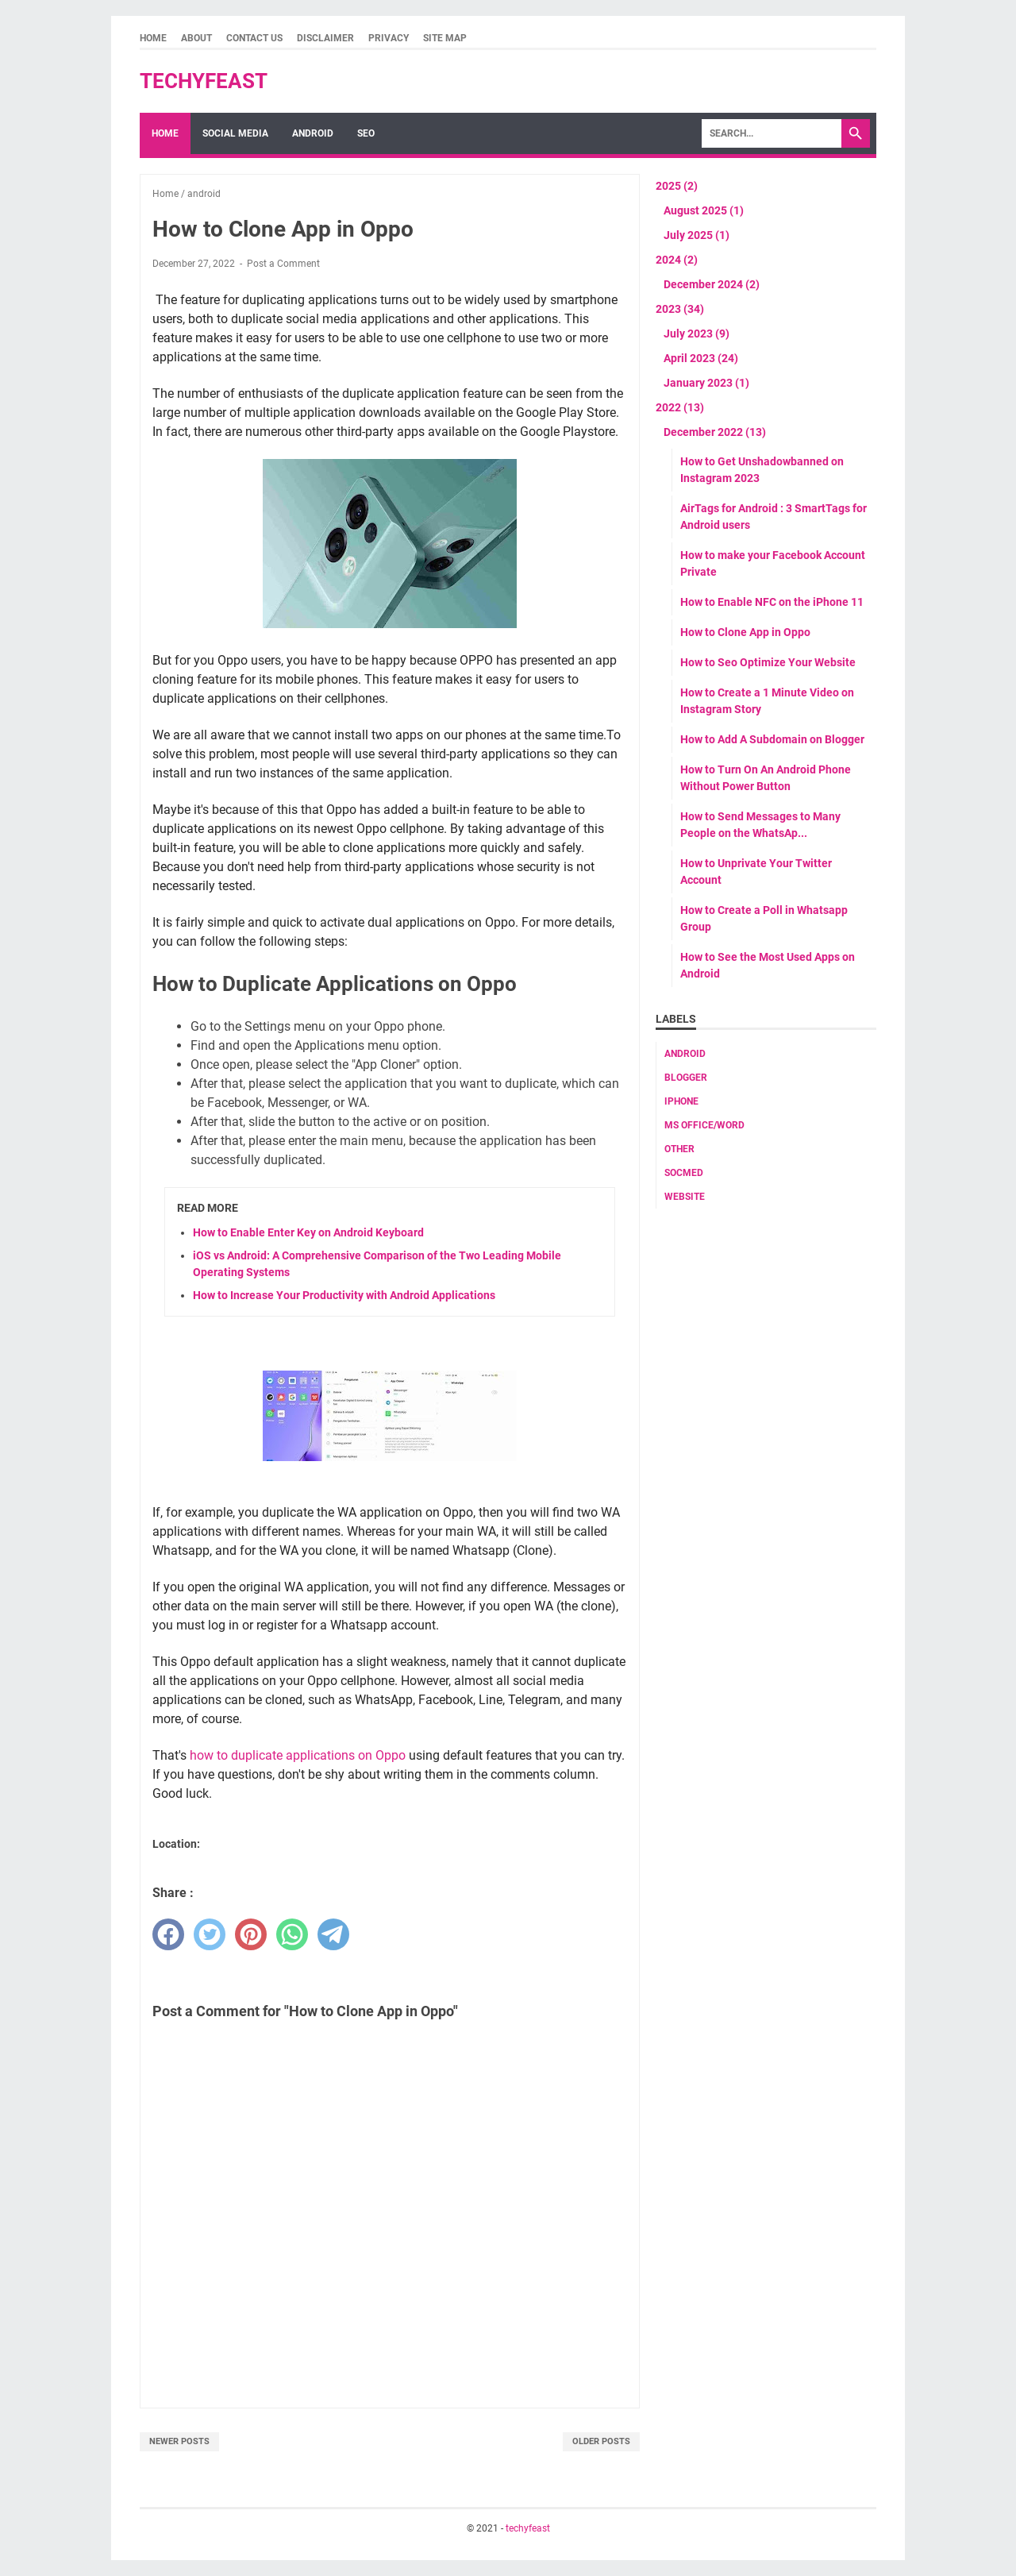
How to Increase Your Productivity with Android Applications (344, 1295)
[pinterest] (251, 1934)
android (685, 1053)
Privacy (388, 38)
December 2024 (712, 284)
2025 (677, 185)
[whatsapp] (292, 1934)
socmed (683, 1172)
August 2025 (704, 210)
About (196, 38)
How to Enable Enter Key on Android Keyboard (308, 1232)
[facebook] (168, 1934)
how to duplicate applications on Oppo (299, 1755)
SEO (366, 133)
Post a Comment (283, 263)
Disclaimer (325, 38)
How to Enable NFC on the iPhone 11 (772, 602)
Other (679, 1149)
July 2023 (696, 333)
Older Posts (601, 2441)
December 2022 (715, 432)
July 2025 (696, 235)
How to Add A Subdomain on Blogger (772, 739)
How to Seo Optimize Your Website (768, 662)
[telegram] (333, 1934)
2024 (677, 259)
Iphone (681, 1101)
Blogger (685, 1077)
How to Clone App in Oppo (745, 632)
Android (312, 133)
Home (153, 38)
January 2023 (706, 382)
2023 (680, 309)
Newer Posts (179, 2441)
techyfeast (203, 81)
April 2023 (701, 358)
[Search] (771, 133)
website (684, 1196)
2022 (680, 407)
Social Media (235, 133)
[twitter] (209, 1934)
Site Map (445, 38)
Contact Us (254, 38)
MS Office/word (704, 1125)
